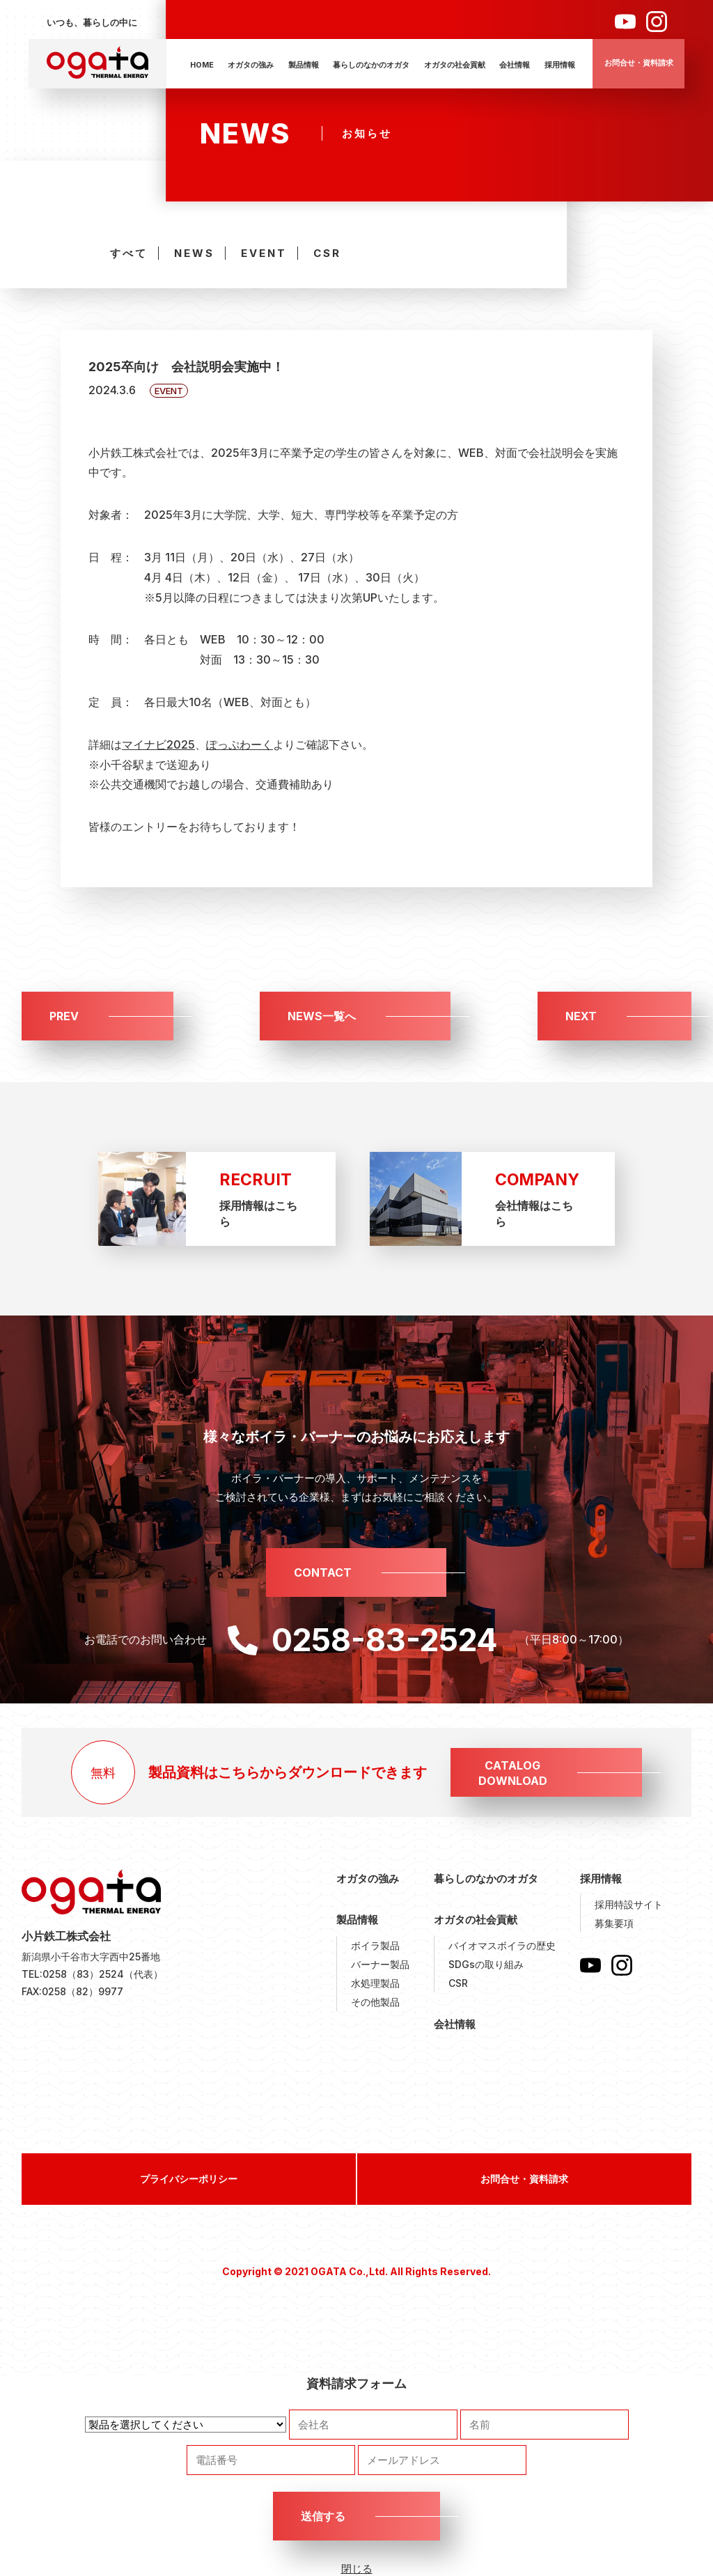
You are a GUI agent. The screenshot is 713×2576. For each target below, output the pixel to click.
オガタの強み (251, 65)
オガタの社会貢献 (454, 65)
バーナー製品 (380, 1964)
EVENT (264, 253)
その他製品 (375, 2002)
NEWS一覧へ (322, 1016)
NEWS (194, 253)
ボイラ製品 (375, 1945)
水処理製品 (375, 1983)
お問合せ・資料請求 (638, 63)
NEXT (581, 1016)
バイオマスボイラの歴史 (502, 1945)
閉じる (357, 2568)
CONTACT (323, 1572)
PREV (64, 1016)
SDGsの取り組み (486, 1964)
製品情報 (303, 65)
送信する (323, 2516)
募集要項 (614, 1923)
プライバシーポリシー (188, 2179)
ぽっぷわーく (239, 744)
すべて (129, 253)
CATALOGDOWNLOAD (512, 1773)
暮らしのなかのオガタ (371, 65)
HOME (202, 65)
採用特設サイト (629, 1904)
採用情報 (559, 65)
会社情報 (514, 65)
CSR (327, 253)
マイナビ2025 (158, 744)
